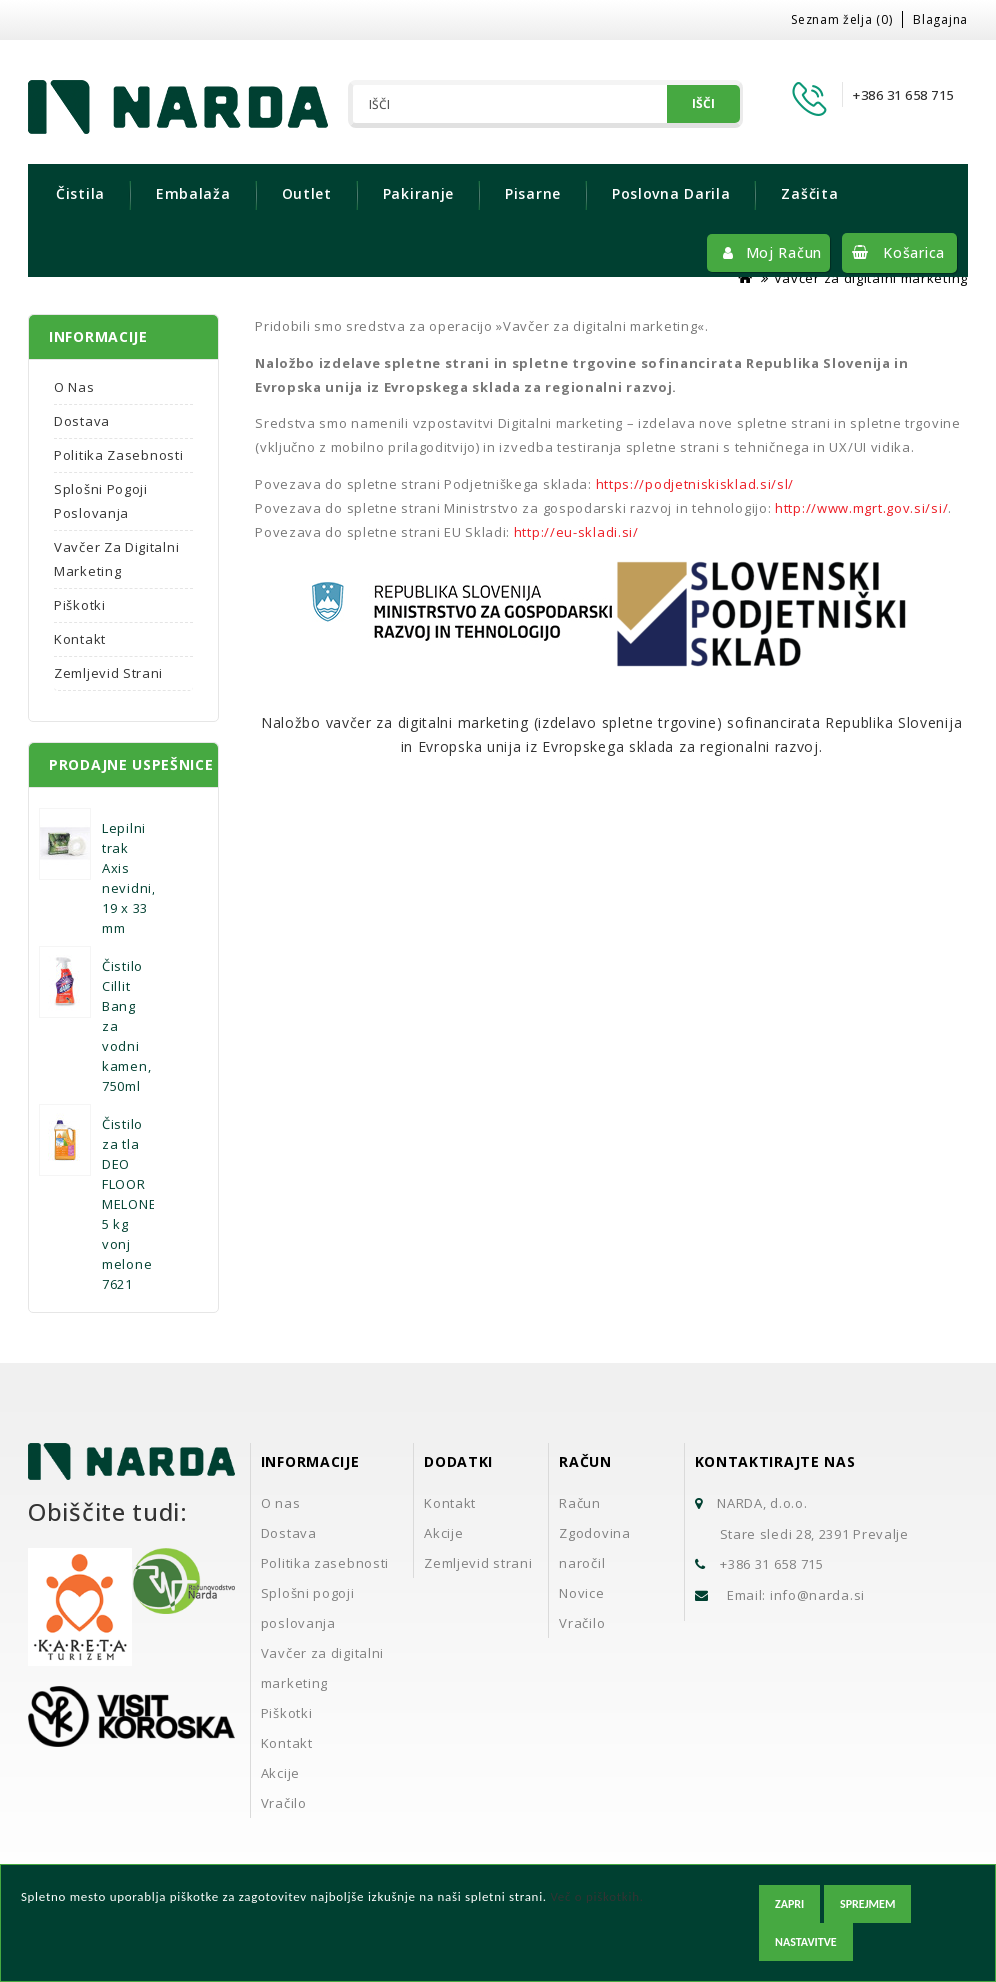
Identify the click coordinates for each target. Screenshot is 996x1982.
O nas (74, 387)
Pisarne (533, 193)
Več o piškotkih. (596, 1896)
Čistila (80, 193)
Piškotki (80, 605)
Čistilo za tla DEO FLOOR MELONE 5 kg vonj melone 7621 (129, 1204)
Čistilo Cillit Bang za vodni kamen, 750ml (126, 1026)
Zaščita (809, 193)
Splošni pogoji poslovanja (101, 501)
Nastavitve (806, 1942)
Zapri (789, 1904)
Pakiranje (418, 193)
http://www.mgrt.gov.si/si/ (861, 508)
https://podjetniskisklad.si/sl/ (695, 484)
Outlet (307, 193)
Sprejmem (867, 1904)
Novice (581, 1593)
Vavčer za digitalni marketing (871, 278)
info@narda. (812, 1595)
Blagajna (940, 19)
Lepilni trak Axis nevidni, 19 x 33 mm (129, 878)
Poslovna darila (671, 193)
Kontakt (80, 639)
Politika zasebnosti (118, 455)
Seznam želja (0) (841, 19)
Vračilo (284, 1803)
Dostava (82, 421)
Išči (703, 103)
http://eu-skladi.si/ (576, 532)
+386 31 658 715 (772, 1564)
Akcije (280, 1773)
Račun (580, 1503)
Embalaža (193, 193)
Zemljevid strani (108, 673)
